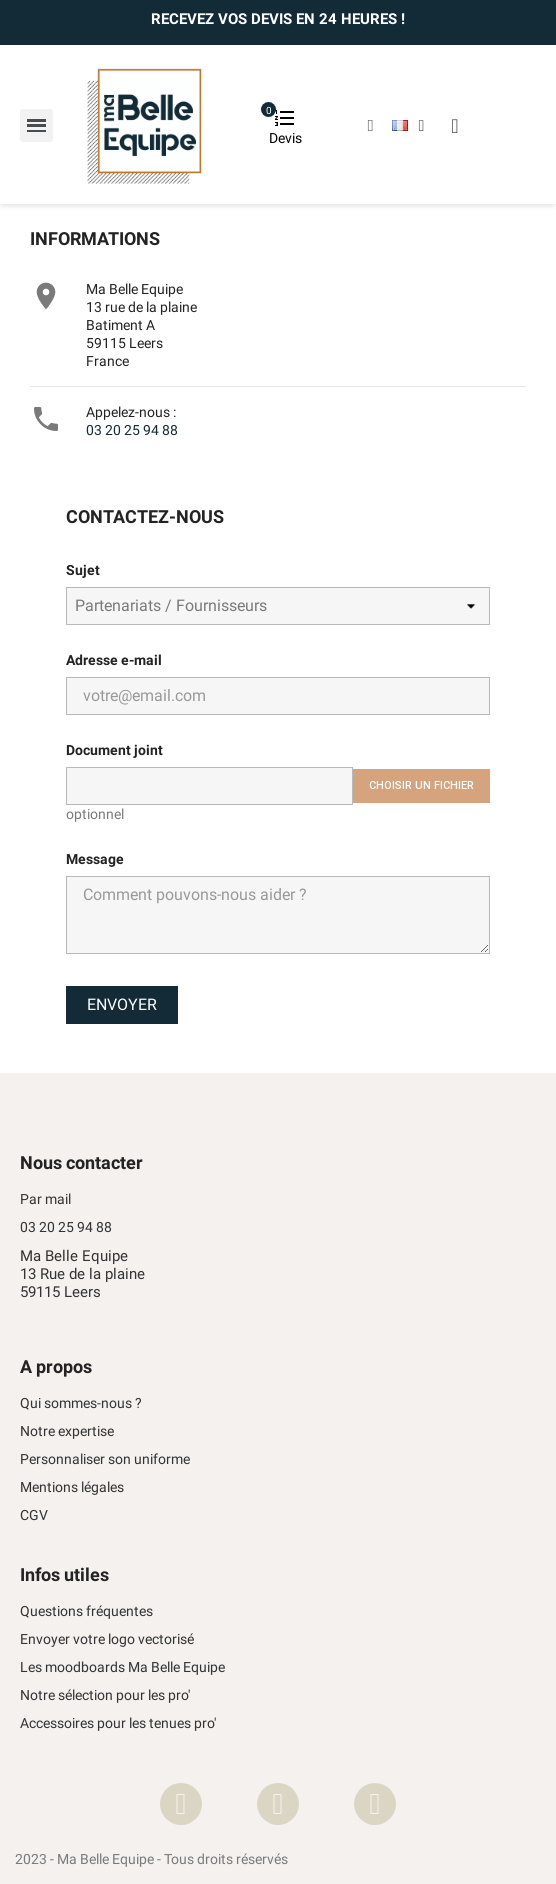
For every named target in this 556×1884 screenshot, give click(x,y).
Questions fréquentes (86, 1611)
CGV (34, 1515)
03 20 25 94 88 (132, 430)
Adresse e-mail (114, 660)
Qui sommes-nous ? (81, 1403)
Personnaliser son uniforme (105, 1459)
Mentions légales (72, 1487)
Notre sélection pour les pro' (105, 1695)
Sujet (83, 570)
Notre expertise (67, 1431)
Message (95, 859)
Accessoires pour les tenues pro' (118, 1723)
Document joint (114, 750)
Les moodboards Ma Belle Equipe (122, 1667)
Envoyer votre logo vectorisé (107, 1639)
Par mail (45, 1199)
